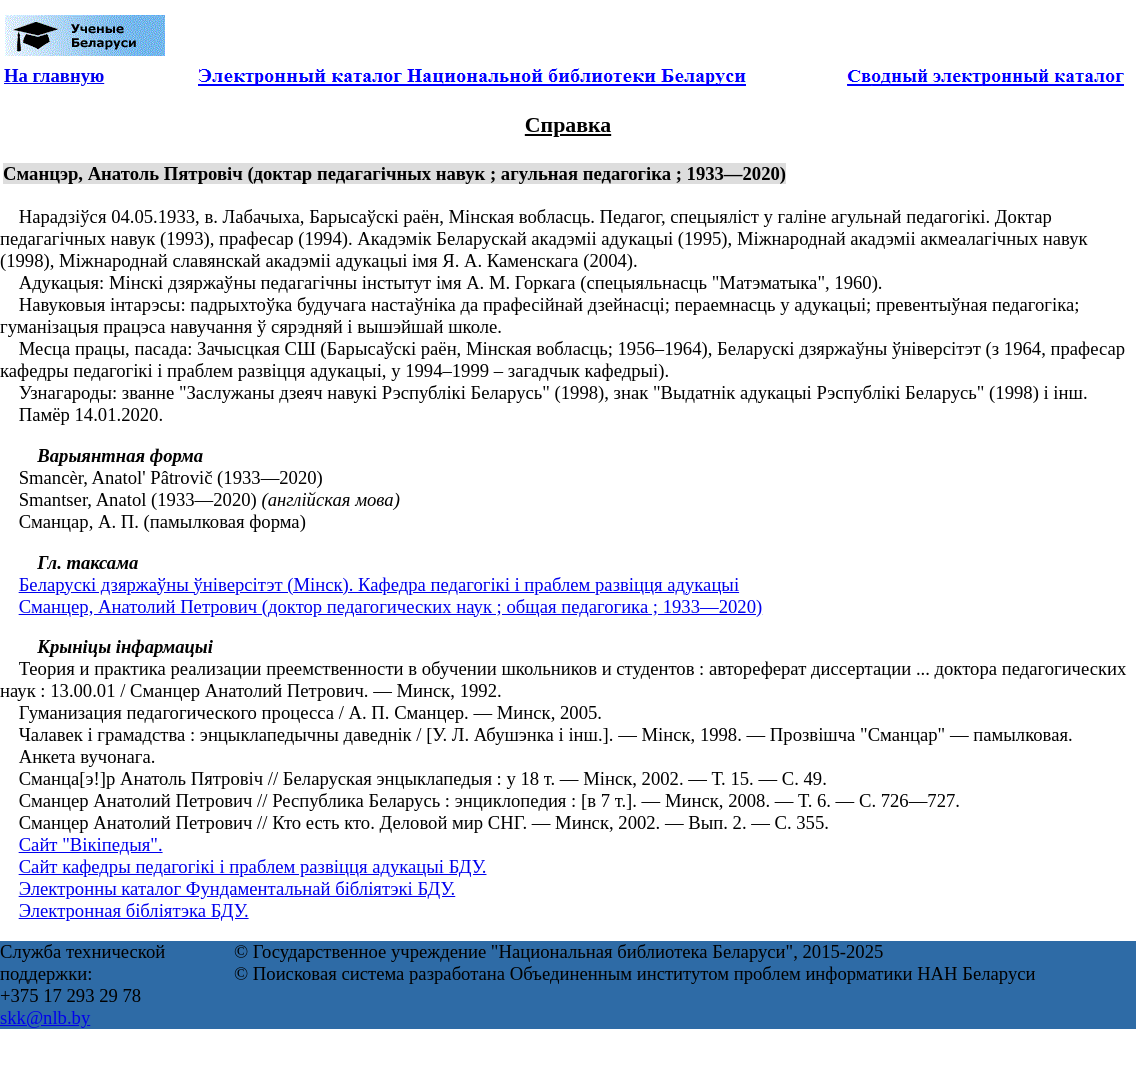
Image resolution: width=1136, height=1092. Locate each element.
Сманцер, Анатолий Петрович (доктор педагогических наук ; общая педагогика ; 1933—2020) (391, 606)
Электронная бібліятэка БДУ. (134, 910)
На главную (54, 75)
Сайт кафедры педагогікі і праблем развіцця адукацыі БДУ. (253, 866)
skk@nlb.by (45, 1017)
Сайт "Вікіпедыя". (91, 844)
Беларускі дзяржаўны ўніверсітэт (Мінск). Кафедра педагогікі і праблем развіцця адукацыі (379, 584)
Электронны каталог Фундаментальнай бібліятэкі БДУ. (237, 888)
